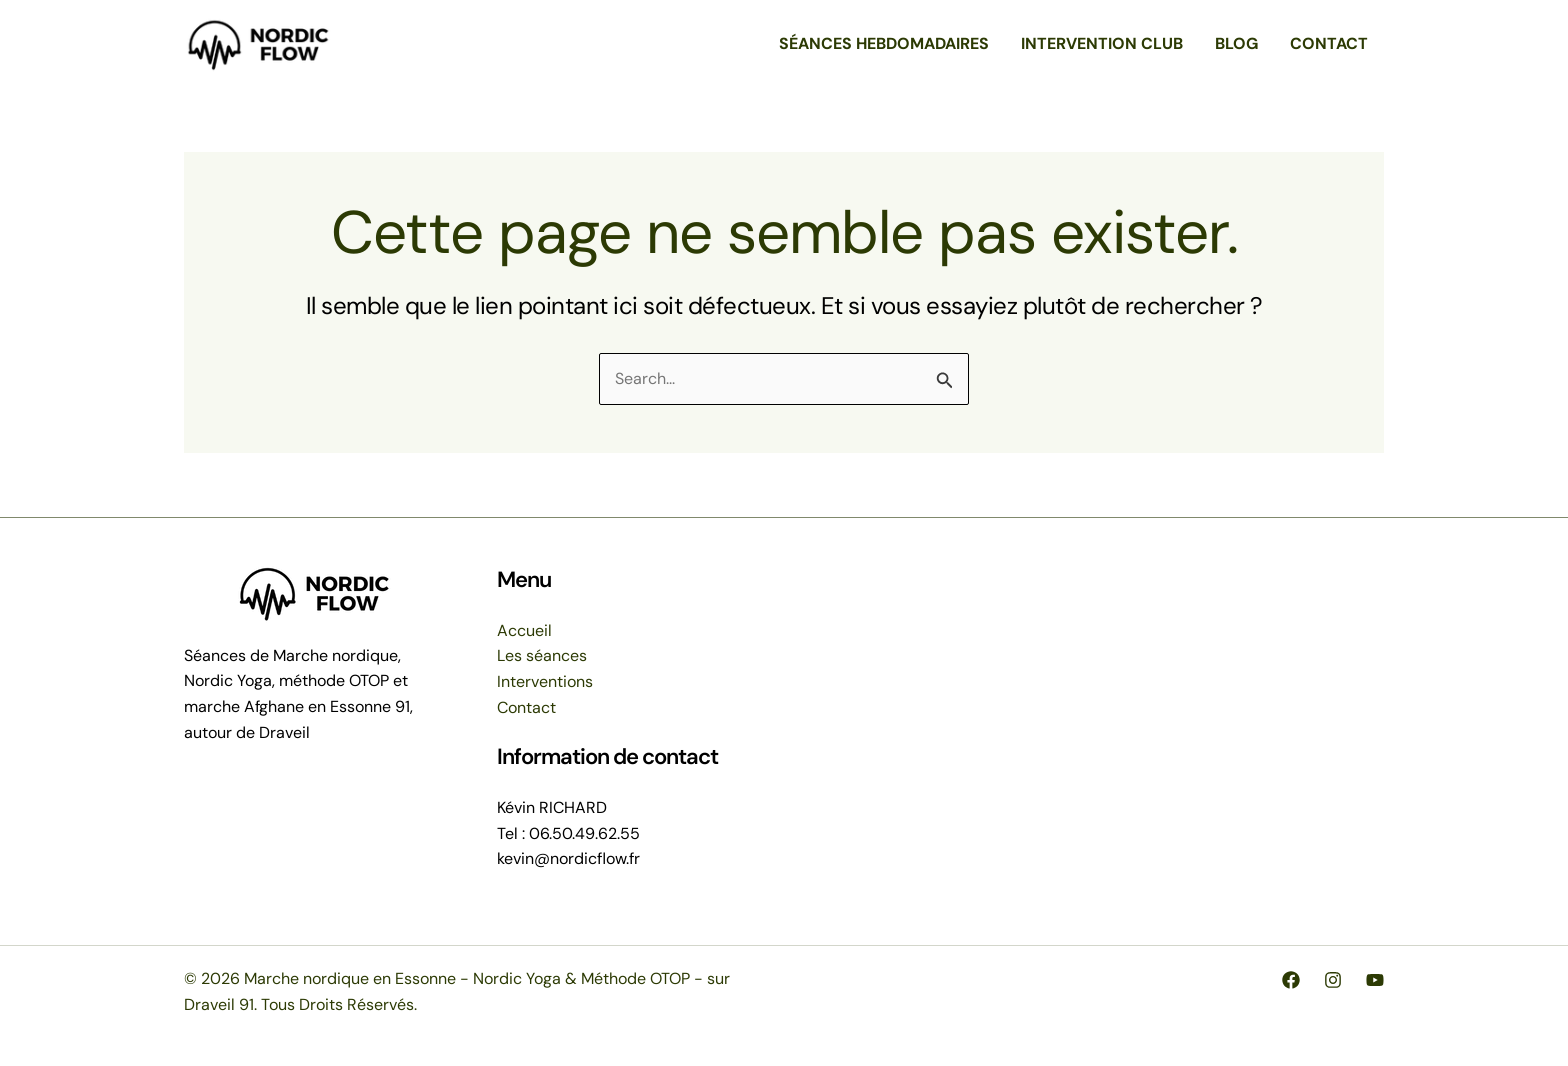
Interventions (545, 681)
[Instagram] (1333, 980)
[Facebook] (1291, 980)
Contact (526, 707)
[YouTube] (1375, 980)
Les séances (542, 655)
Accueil (524, 630)
